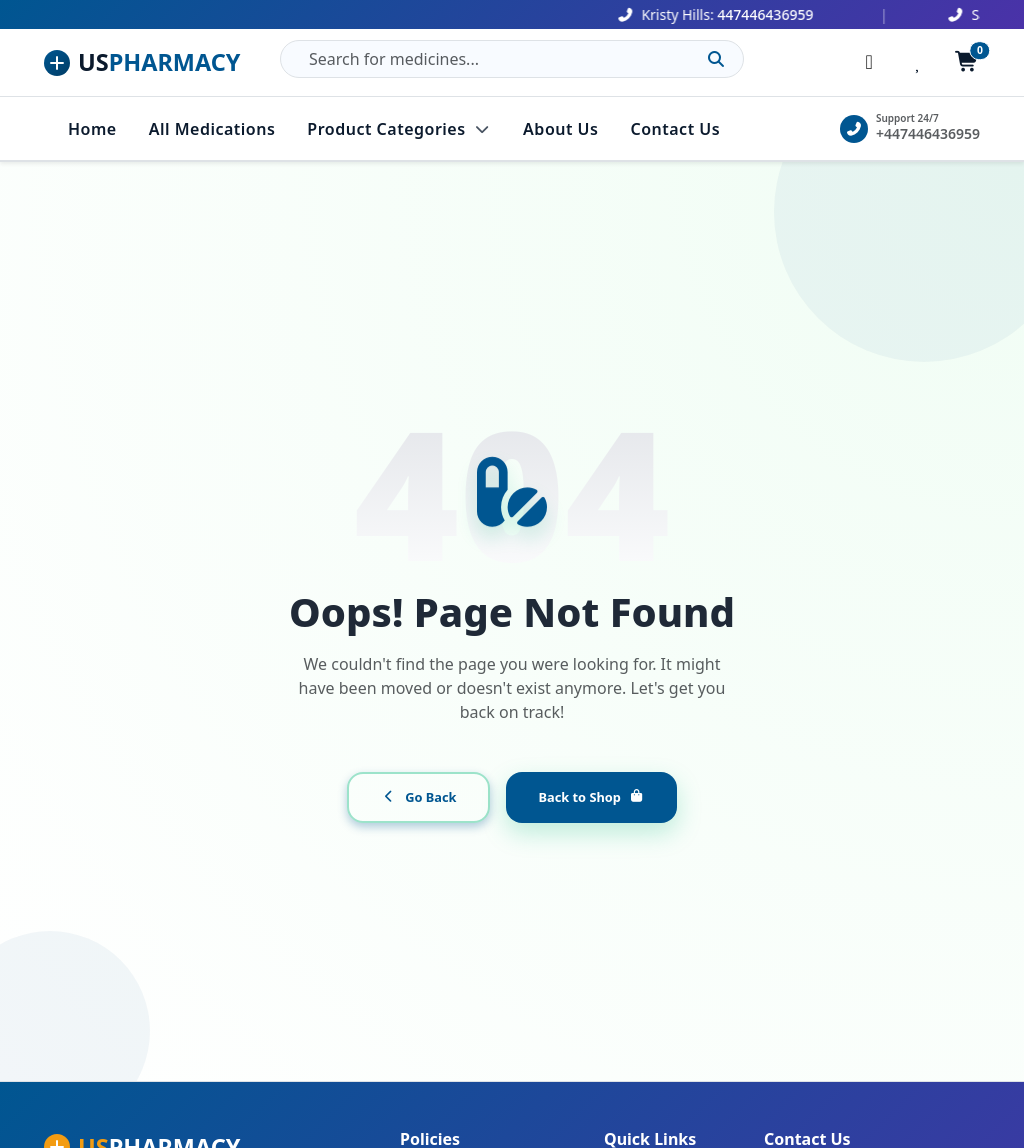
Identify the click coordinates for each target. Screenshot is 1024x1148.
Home (92, 129)
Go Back (418, 797)
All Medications (212, 129)
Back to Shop (591, 797)
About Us (560, 129)
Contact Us (675, 129)
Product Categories (399, 129)
